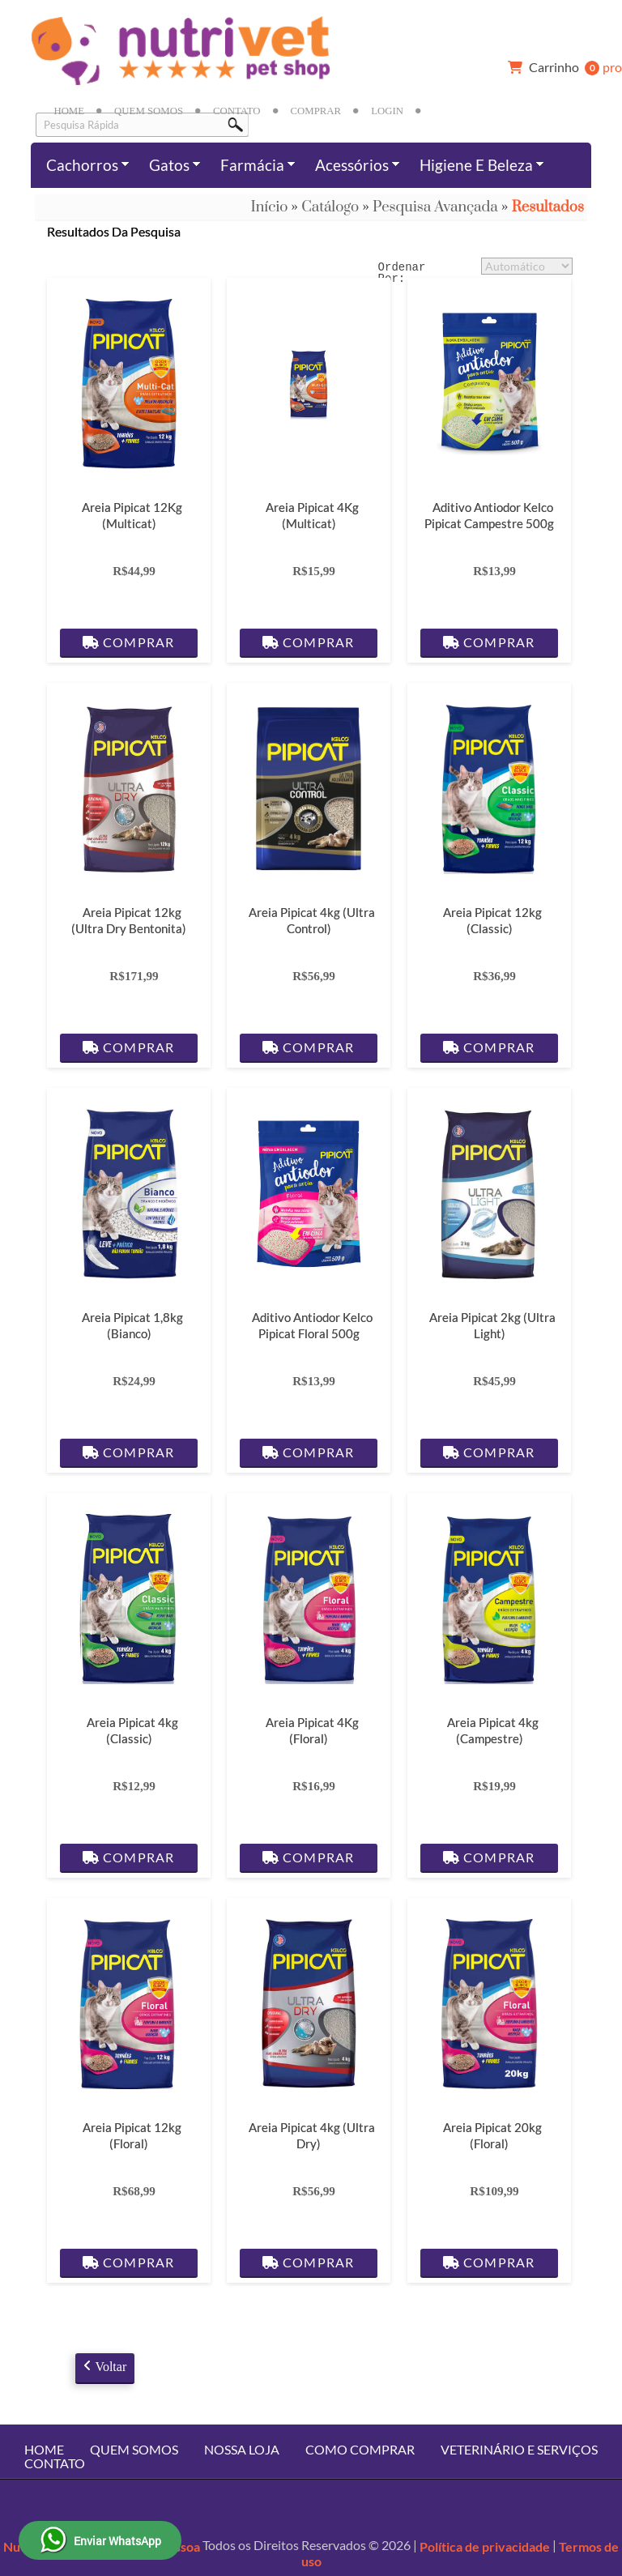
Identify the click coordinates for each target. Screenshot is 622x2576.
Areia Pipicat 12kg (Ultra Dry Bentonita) (128, 920)
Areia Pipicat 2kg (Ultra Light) (492, 1325)
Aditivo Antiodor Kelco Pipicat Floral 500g (312, 1325)
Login (387, 111)
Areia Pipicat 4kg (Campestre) (492, 1730)
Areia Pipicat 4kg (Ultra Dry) (312, 2135)
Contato (236, 111)
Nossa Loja (241, 2449)
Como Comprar (360, 2449)
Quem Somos (148, 111)
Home (68, 111)
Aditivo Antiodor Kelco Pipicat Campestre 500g (489, 515)
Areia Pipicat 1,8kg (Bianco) (132, 1325)
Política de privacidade (485, 2546)
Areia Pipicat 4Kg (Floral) (312, 1730)
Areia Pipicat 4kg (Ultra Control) (312, 920)
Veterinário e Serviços (519, 2449)
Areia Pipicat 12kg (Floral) (132, 2135)
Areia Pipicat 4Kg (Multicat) (312, 515)
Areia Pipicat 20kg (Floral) (492, 2135)
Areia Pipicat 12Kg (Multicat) (132, 515)
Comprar (316, 111)
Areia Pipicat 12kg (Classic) (492, 920)
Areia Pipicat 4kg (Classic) (132, 1730)
